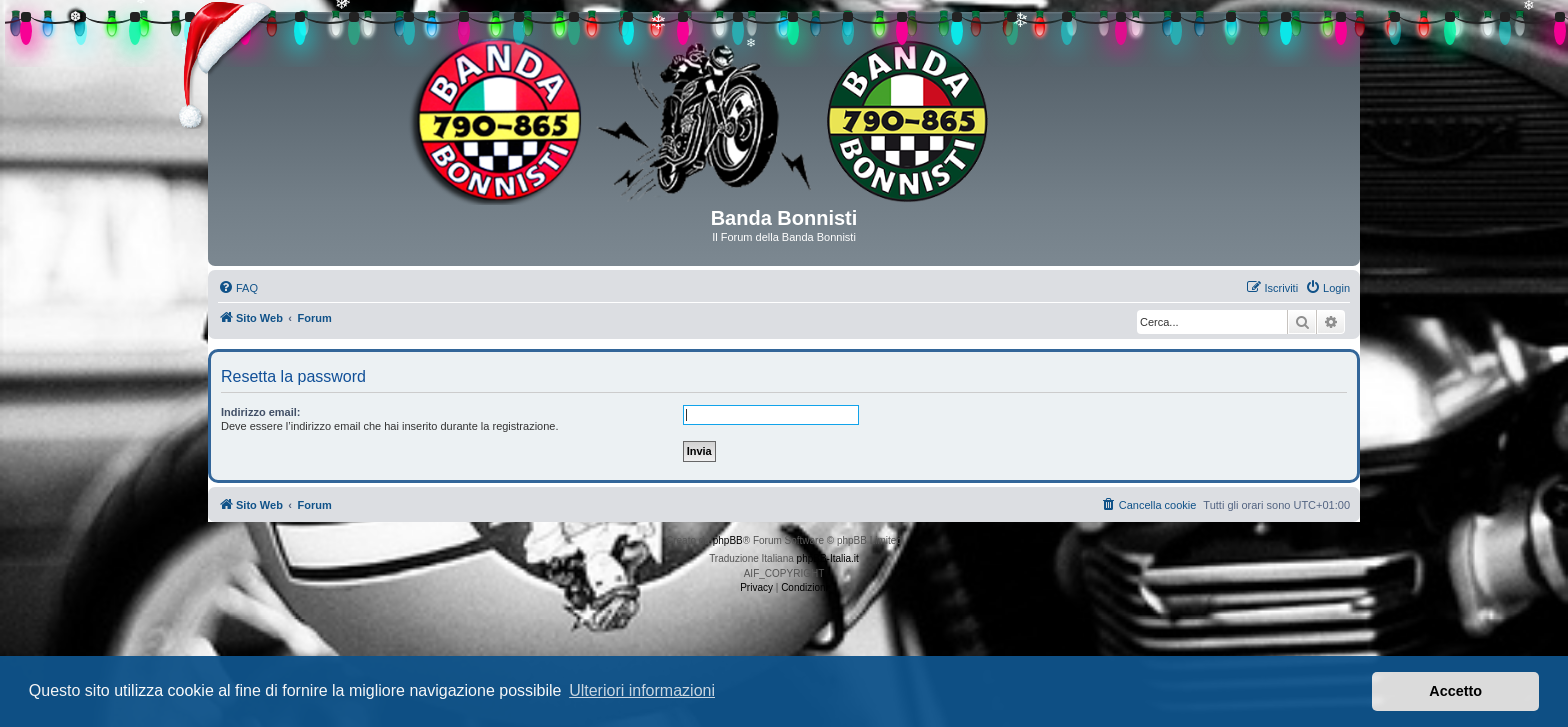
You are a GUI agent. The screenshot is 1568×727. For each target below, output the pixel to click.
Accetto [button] (1455, 691)
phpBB (728, 540)
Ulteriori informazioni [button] (642, 690)
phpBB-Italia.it (828, 558)
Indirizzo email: (260, 412)
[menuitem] (238, 288)
